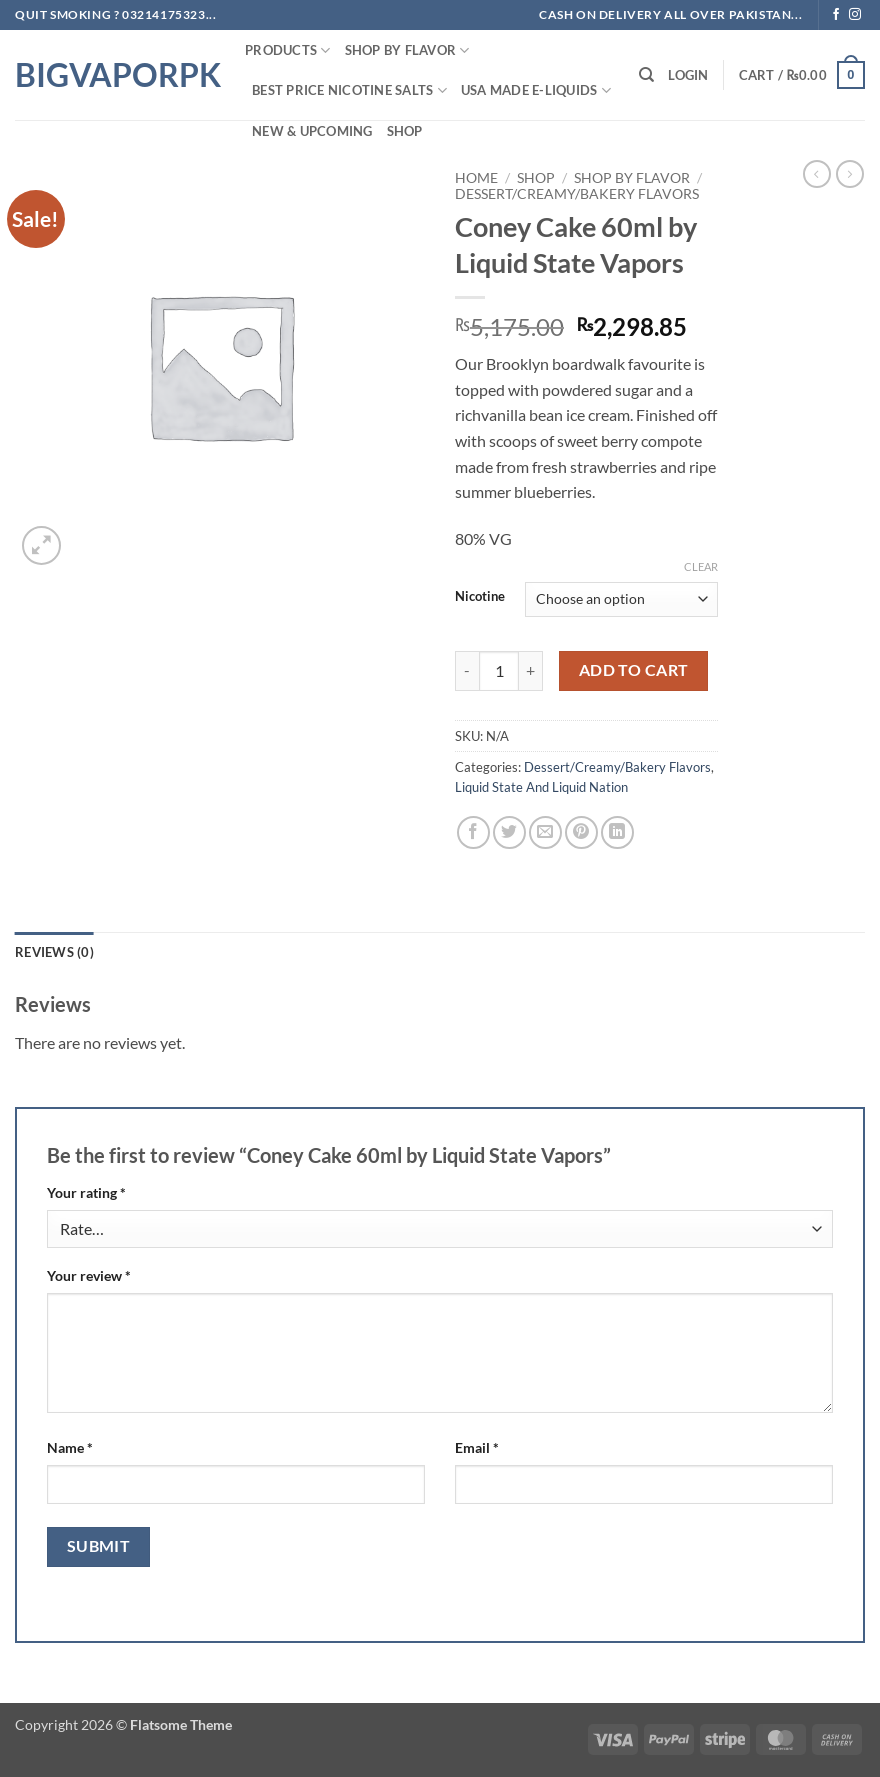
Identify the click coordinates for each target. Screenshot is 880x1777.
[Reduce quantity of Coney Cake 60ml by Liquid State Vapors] (467, 671)
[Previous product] (850, 174)
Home (476, 178)
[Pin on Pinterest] (581, 832)
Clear (701, 566)
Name (70, 1447)
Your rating (86, 1192)
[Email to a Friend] (545, 832)
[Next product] (817, 174)
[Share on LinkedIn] (617, 832)
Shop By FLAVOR (407, 50)
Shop (405, 131)
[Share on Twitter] (509, 832)
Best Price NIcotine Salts (349, 90)
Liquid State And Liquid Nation (541, 787)
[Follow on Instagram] (855, 15)
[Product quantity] (499, 671)
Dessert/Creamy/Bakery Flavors (577, 194)
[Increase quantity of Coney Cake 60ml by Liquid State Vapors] (531, 671)
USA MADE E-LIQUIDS (536, 90)
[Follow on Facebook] (836, 15)
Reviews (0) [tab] (54, 952)
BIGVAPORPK (115, 75)
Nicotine (480, 597)
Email (477, 1447)
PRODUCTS (288, 50)
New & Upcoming (312, 131)
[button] (688, 75)
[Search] (646, 75)
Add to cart (634, 670)
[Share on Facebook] (473, 832)
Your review (89, 1275)
